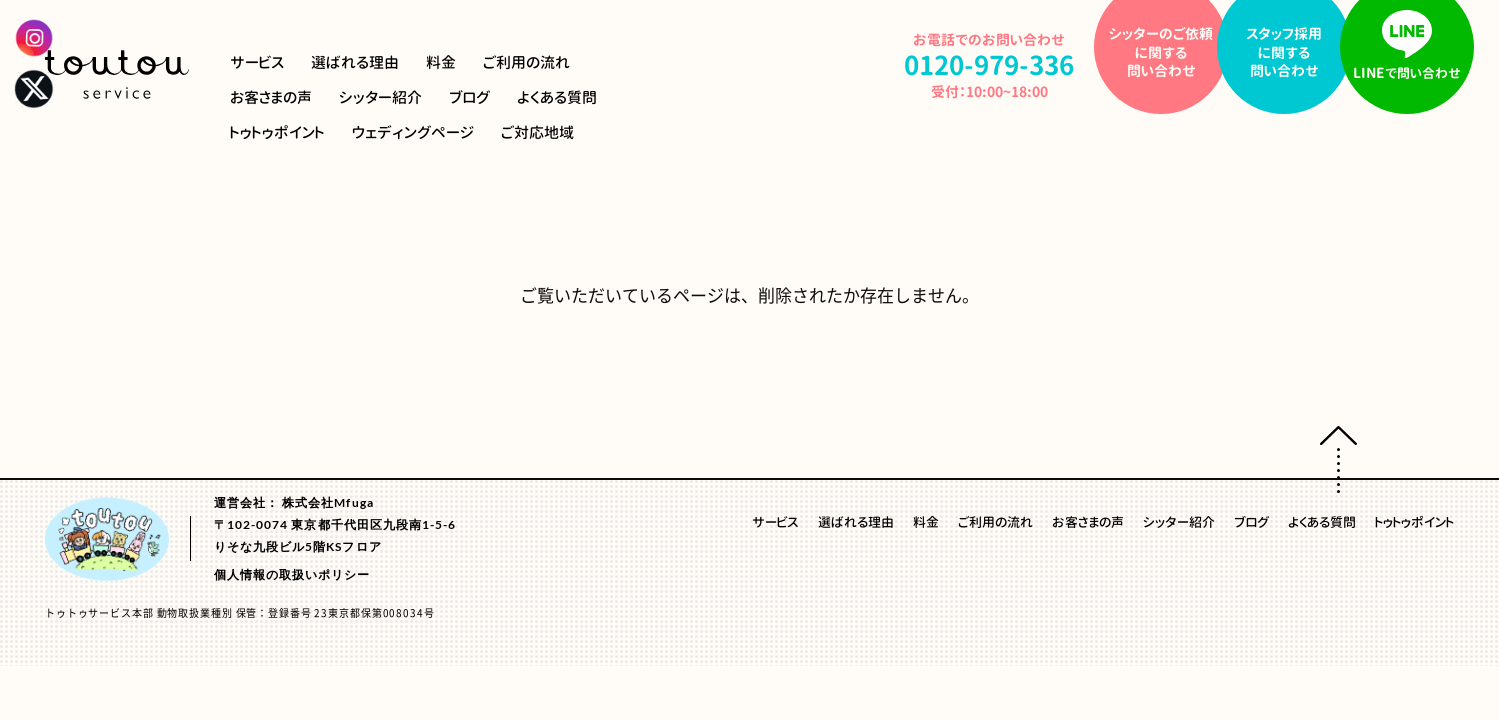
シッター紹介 (380, 97)
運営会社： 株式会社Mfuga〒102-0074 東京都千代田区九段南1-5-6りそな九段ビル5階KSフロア (335, 523)
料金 (441, 62)
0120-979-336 (989, 65)
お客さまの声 (271, 97)
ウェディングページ (413, 132)
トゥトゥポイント (277, 132)
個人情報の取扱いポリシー (292, 573)
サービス (257, 62)
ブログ (469, 97)
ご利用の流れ (526, 62)
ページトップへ (1338, 459)
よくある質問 (557, 97)
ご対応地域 (537, 132)
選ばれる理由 (355, 62)
